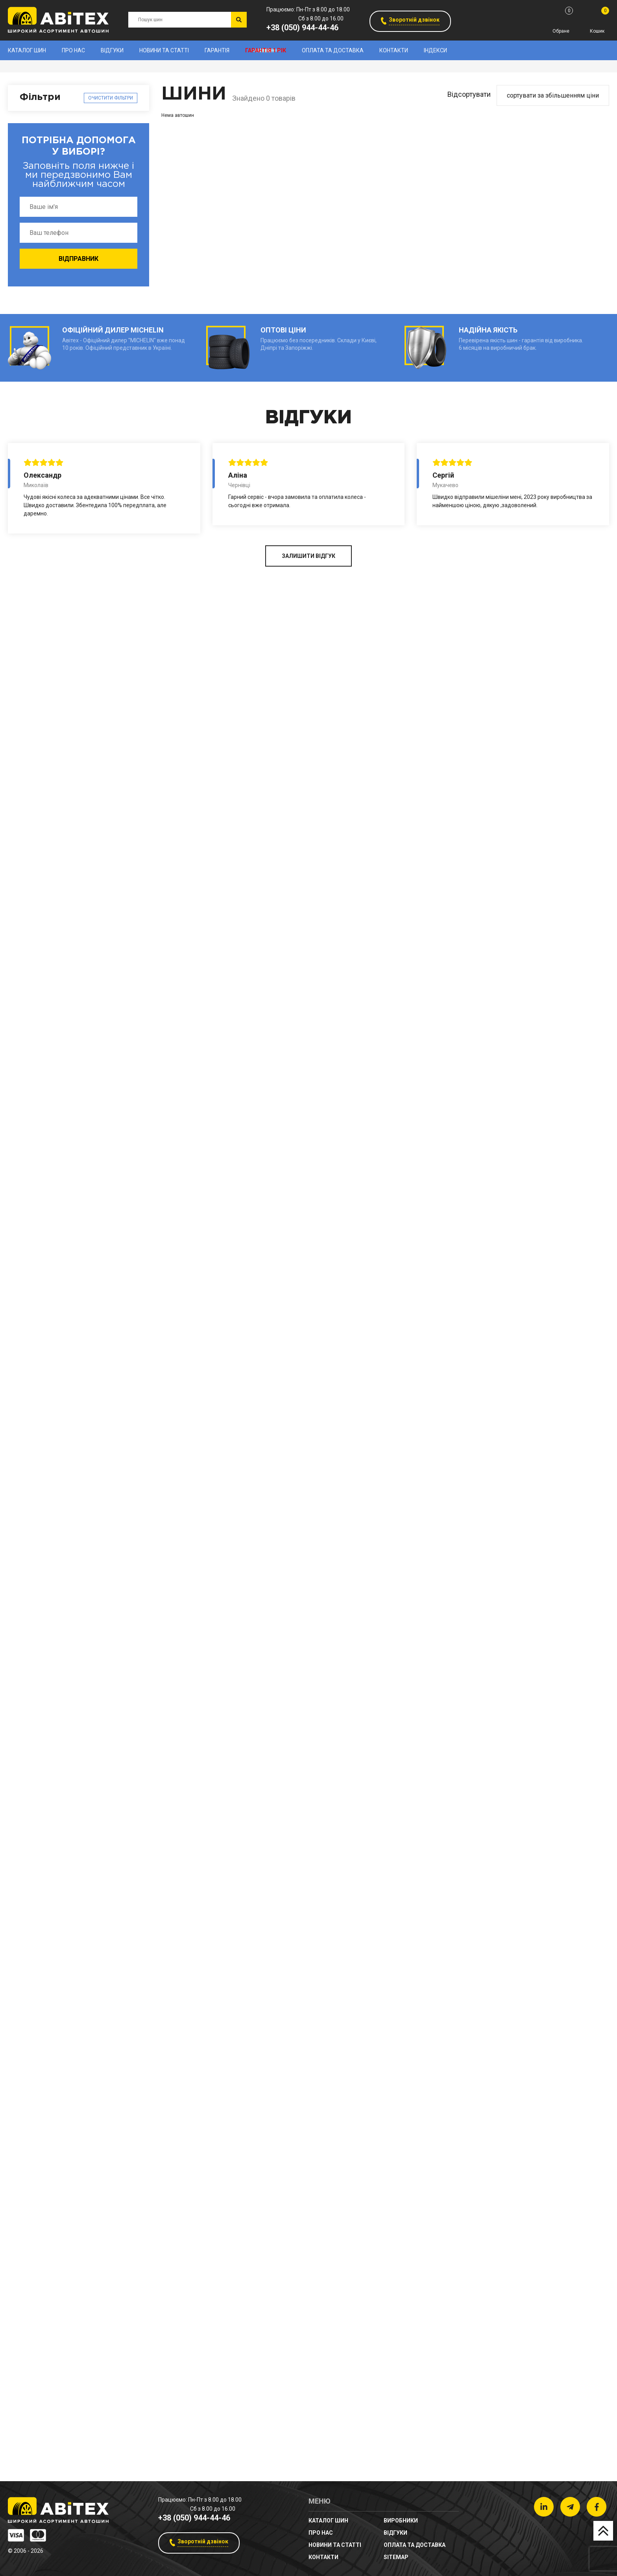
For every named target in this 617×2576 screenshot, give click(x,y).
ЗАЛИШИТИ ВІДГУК (308, 2443)
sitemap (396, 2557)
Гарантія (217, 50)
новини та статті (164, 50)
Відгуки (112, 50)
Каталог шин (27, 50)
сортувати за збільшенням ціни (553, 95)
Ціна (27, 1701)
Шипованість (42, 1770)
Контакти (393, 50)
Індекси (435, 50)
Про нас (73, 50)
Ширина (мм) (42, 1217)
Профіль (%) (40, 1413)
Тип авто (35, 1877)
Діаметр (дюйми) (50, 1536)
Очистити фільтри (110, 98)
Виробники (38, 123)
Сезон (30, 1623)
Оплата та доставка (333, 50)
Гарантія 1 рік (265, 50)
